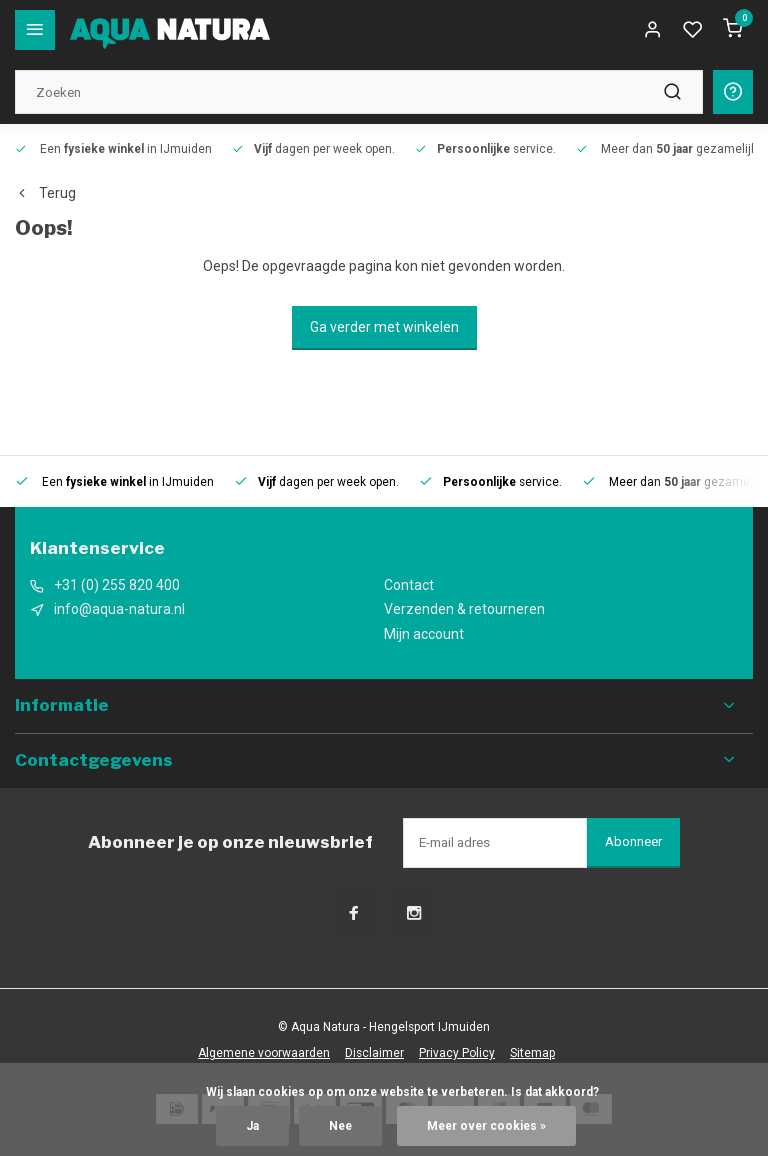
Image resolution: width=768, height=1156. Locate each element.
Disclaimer (374, 1053)
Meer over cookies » (486, 1126)
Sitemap (532, 1053)
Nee (340, 1126)
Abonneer (633, 841)
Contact (409, 585)
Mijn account (424, 634)
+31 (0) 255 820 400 (117, 585)
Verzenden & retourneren (464, 609)
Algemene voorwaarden (264, 1053)
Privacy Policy (457, 1053)
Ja (252, 1126)
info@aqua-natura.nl (119, 609)
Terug (45, 193)
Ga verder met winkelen (384, 327)
